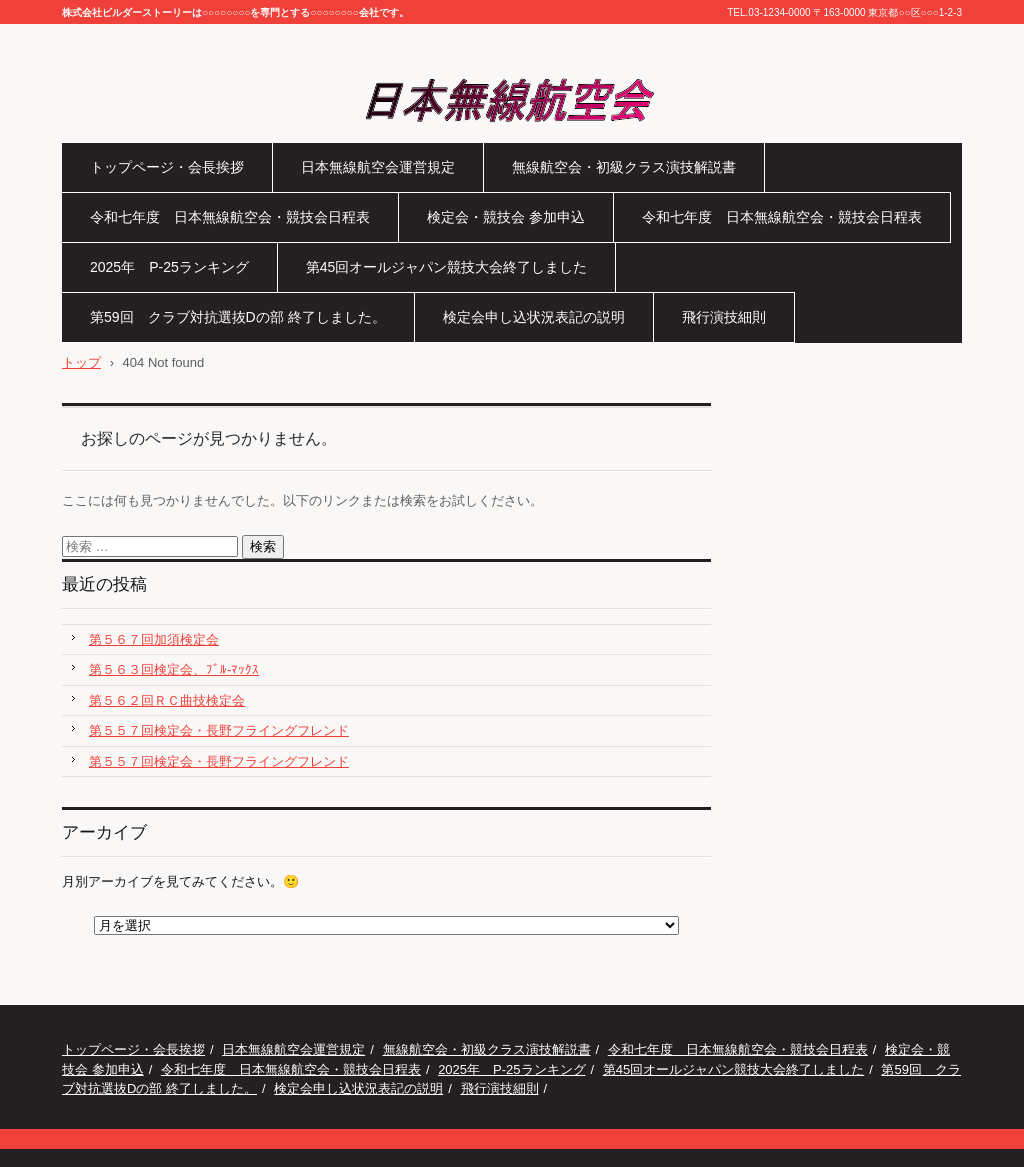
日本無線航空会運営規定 (378, 167)
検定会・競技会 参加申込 (506, 217)
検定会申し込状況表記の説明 (534, 317)
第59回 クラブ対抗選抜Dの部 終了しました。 (238, 317)
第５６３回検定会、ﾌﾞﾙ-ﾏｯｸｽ (174, 669)
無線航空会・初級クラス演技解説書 (624, 167)
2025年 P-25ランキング (169, 267)
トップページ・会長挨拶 (167, 167)
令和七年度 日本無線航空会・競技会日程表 (230, 217)
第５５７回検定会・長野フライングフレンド (219, 730)
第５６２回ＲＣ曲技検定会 (167, 700)
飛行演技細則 (724, 317)
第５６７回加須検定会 (154, 639)
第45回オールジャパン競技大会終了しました (447, 267)
